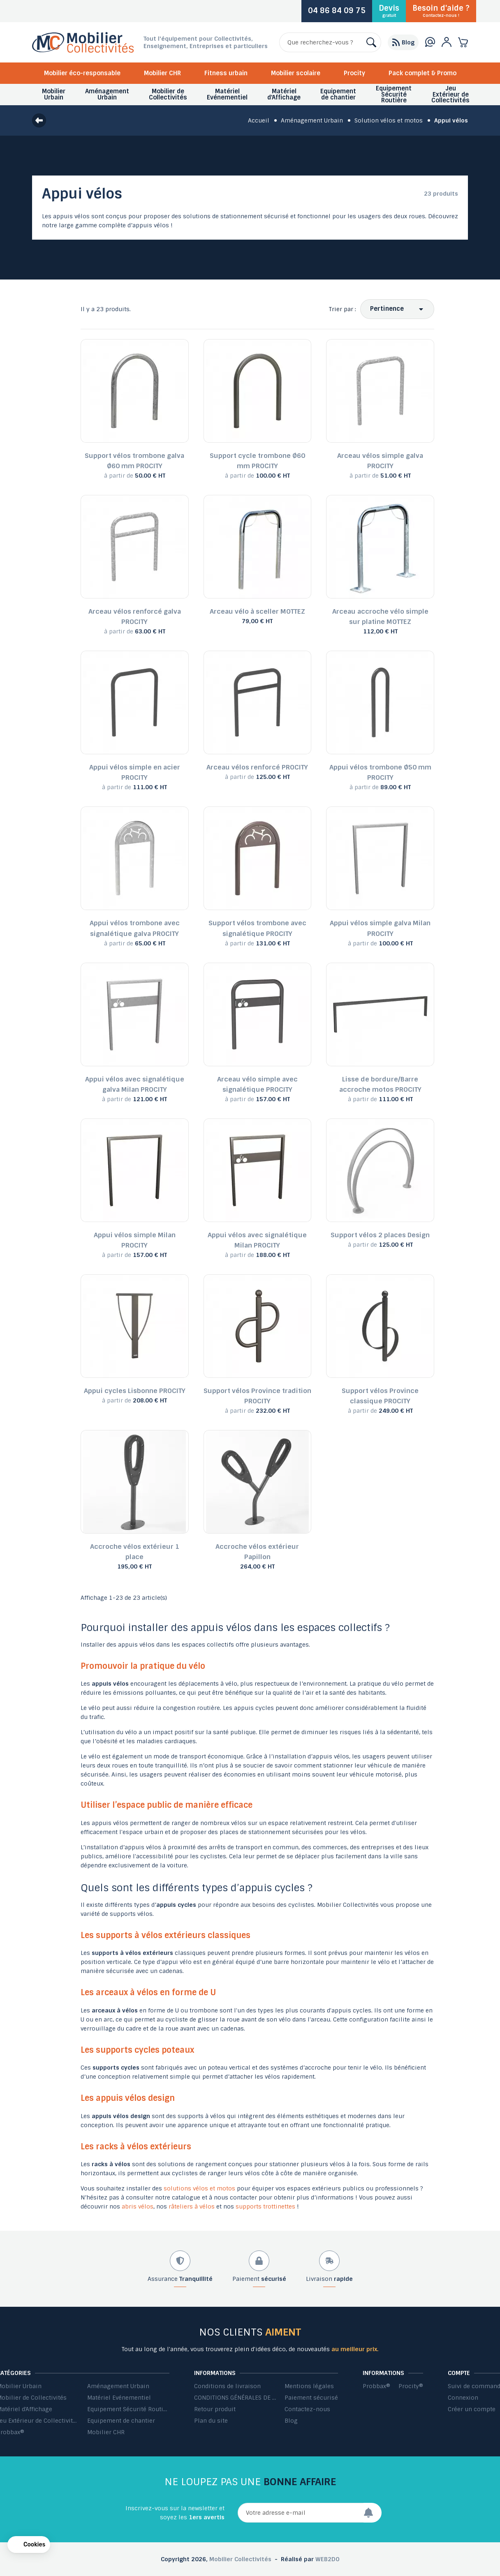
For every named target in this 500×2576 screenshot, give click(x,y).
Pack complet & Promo (422, 73)
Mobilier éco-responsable (82, 73)
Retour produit (215, 2409)
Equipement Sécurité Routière (128, 2409)
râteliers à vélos (192, 2206)
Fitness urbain (226, 73)
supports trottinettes (265, 2206)
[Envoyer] (372, 2513)
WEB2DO (327, 2559)
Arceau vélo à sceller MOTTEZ (257, 611)
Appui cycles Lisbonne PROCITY (134, 1390)
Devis (389, 10)
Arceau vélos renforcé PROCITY (257, 767)
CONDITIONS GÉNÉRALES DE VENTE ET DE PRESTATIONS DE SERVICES (235, 2397)
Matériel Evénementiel (119, 2397)
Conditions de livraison (227, 2386)
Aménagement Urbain (118, 2386)
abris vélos (137, 2206)
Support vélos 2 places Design (380, 1235)
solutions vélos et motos (199, 2188)
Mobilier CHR (162, 73)
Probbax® (376, 2386)
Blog (291, 2420)
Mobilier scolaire (295, 73)
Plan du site (211, 2420)
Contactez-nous (307, 2409)
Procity (354, 73)
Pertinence (387, 309)
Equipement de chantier (121, 2420)
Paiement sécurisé (311, 2397)
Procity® (410, 2386)
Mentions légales (309, 2386)
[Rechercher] (330, 42)
